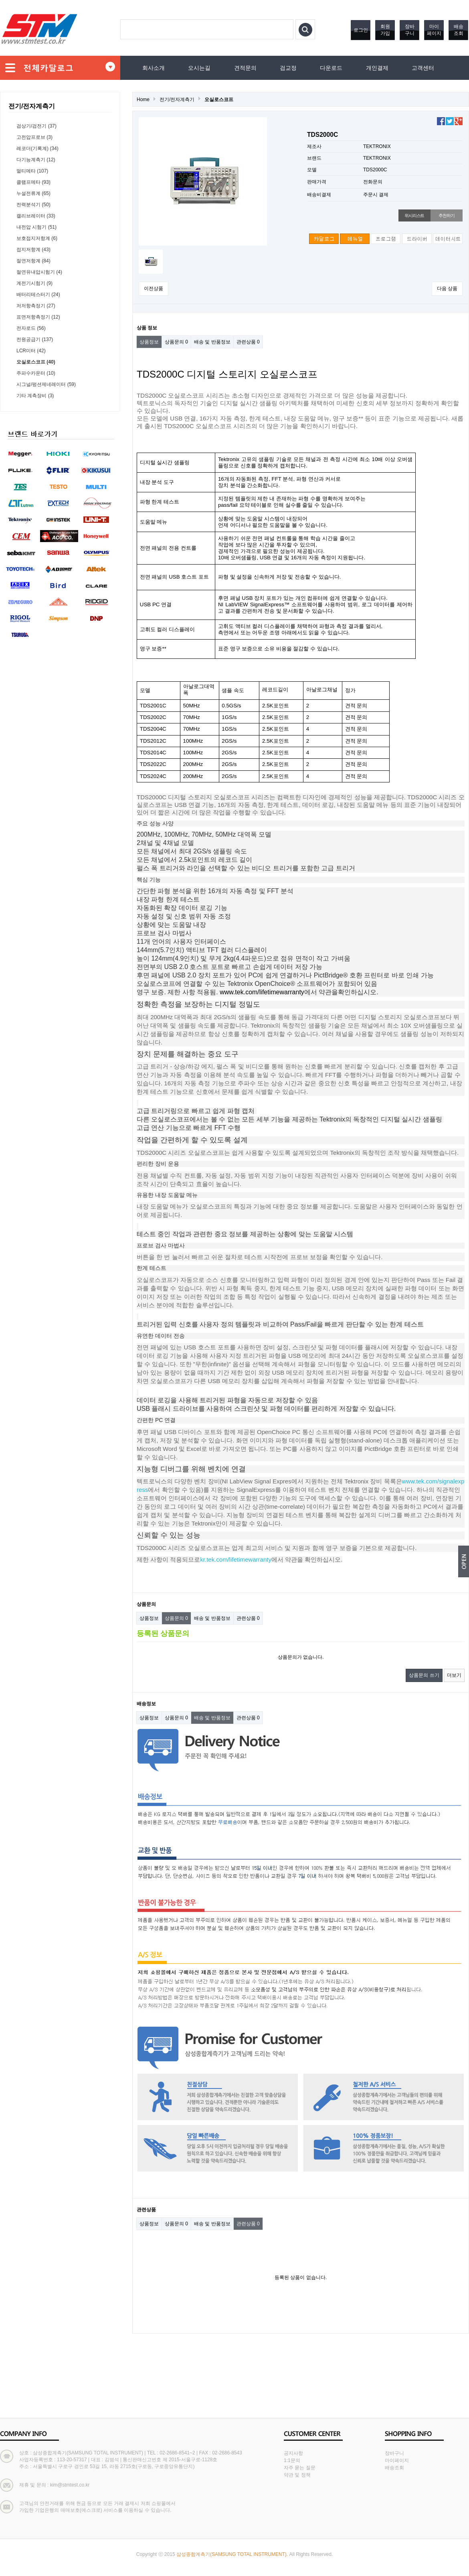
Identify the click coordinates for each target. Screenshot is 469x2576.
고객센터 (423, 68)
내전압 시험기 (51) (36, 227)
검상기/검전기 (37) (36, 126)
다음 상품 (447, 288)
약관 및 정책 (297, 2475)
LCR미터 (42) (31, 350)
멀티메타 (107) (32, 171)
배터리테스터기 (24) (38, 294)
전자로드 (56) (31, 328)
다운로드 (331, 68)
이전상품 (153, 288)
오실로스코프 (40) (35, 362)
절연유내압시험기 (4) (39, 272)
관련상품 (248, 342)
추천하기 (446, 215)
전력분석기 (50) (33, 204)
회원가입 (385, 30)
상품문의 (176, 342)
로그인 (361, 30)
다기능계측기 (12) (35, 160)
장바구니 (409, 30)
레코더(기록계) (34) (37, 148)
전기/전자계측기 (177, 99)
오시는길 (199, 68)
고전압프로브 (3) (34, 137)
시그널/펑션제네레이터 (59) (46, 384)
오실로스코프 (218, 99)
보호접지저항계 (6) (36, 238)
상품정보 (149, 342)
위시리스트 (414, 215)
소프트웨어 (267, 604)
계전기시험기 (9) (34, 283)
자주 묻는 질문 (299, 2467)
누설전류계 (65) (33, 193)
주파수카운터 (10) (35, 373)
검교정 (288, 68)
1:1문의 (292, 2460)
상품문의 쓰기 (424, 1675)
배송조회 (458, 30)
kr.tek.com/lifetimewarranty (235, 1559)
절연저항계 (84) (33, 261)
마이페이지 (434, 30)
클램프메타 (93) (33, 182)
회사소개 (153, 68)
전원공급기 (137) (34, 339)
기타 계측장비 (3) (35, 395)
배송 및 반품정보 (212, 342)
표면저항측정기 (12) (38, 317)
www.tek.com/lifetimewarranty (262, 992)
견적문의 (245, 68)
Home (143, 99)
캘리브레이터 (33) (35, 216)
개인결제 (377, 68)
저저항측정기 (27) (35, 306)
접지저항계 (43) (33, 249)
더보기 (454, 1675)
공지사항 (293, 2453)
